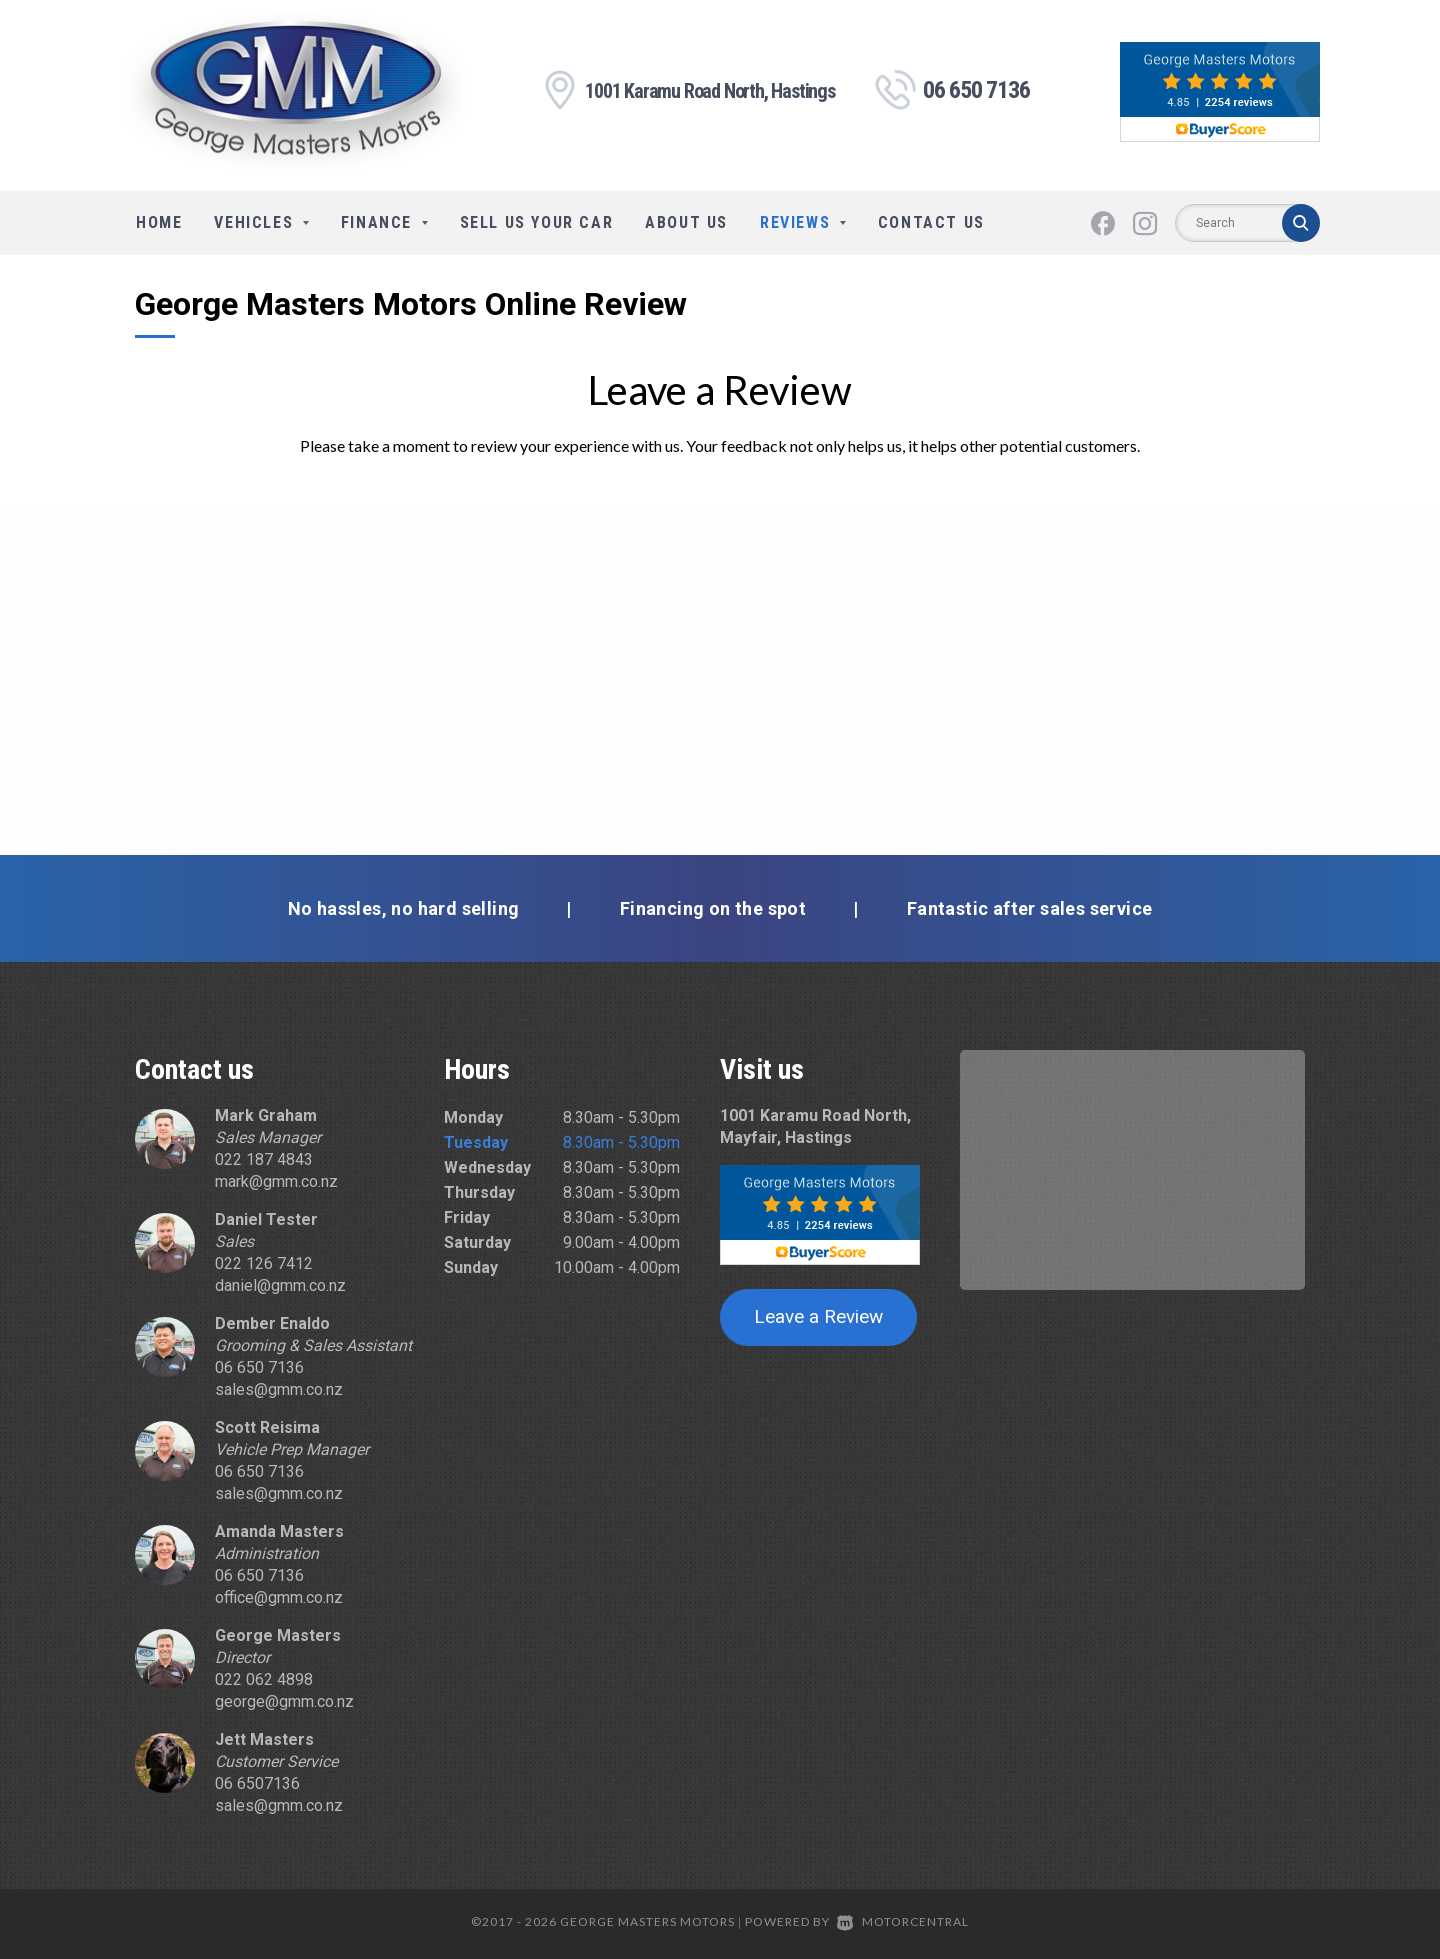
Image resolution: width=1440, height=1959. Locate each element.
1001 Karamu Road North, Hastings (710, 92)
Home (159, 222)
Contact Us (931, 222)
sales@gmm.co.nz (279, 1389)
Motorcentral (903, 1921)
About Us (686, 222)
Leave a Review (818, 1316)
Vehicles (261, 222)
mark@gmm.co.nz (276, 1181)
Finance (384, 222)
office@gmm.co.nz (279, 1597)
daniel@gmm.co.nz (280, 1285)
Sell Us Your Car (537, 222)
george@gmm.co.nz (284, 1701)
